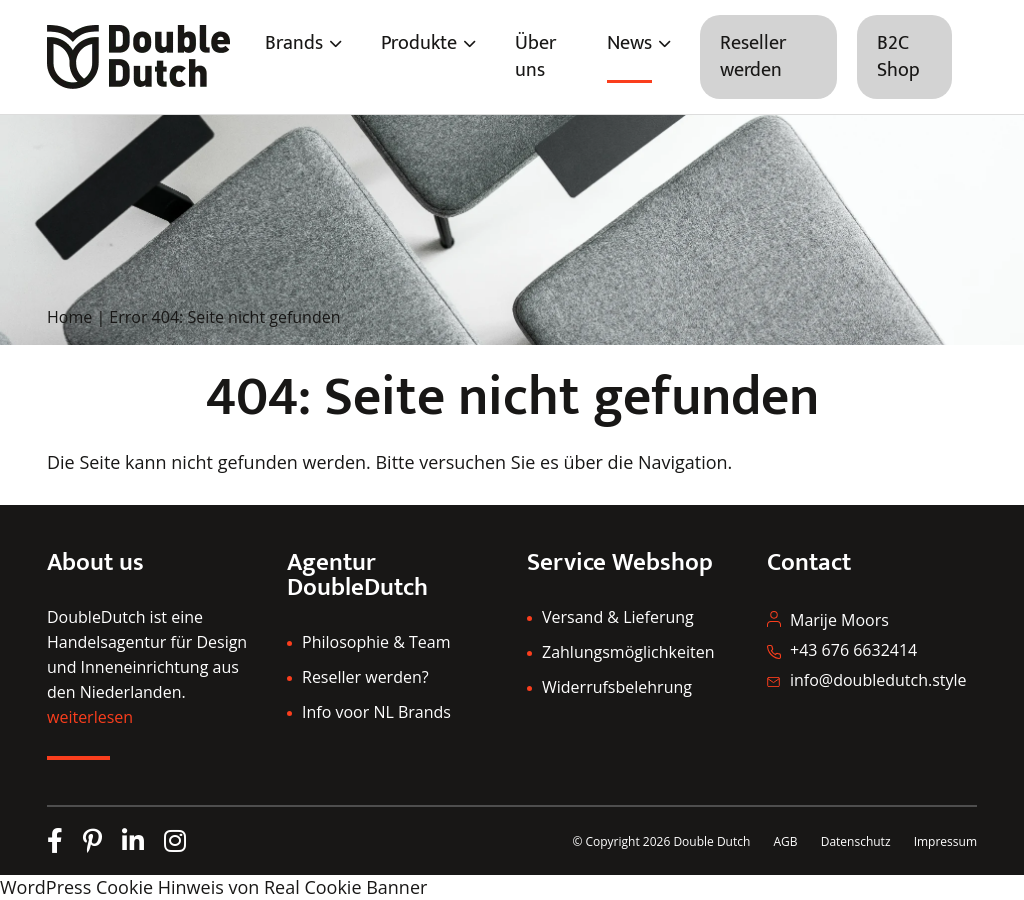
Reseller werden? (365, 677)
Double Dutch (711, 841)
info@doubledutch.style (878, 680)
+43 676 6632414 (853, 650)
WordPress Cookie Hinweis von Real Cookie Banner (213, 887)
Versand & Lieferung (618, 617)
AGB (785, 841)
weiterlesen (90, 717)
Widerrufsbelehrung (617, 687)
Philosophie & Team (376, 642)
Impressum (945, 841)
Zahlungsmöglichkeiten (628, 652)
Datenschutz (857, 841)
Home (69, 317)
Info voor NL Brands (376, 712)
